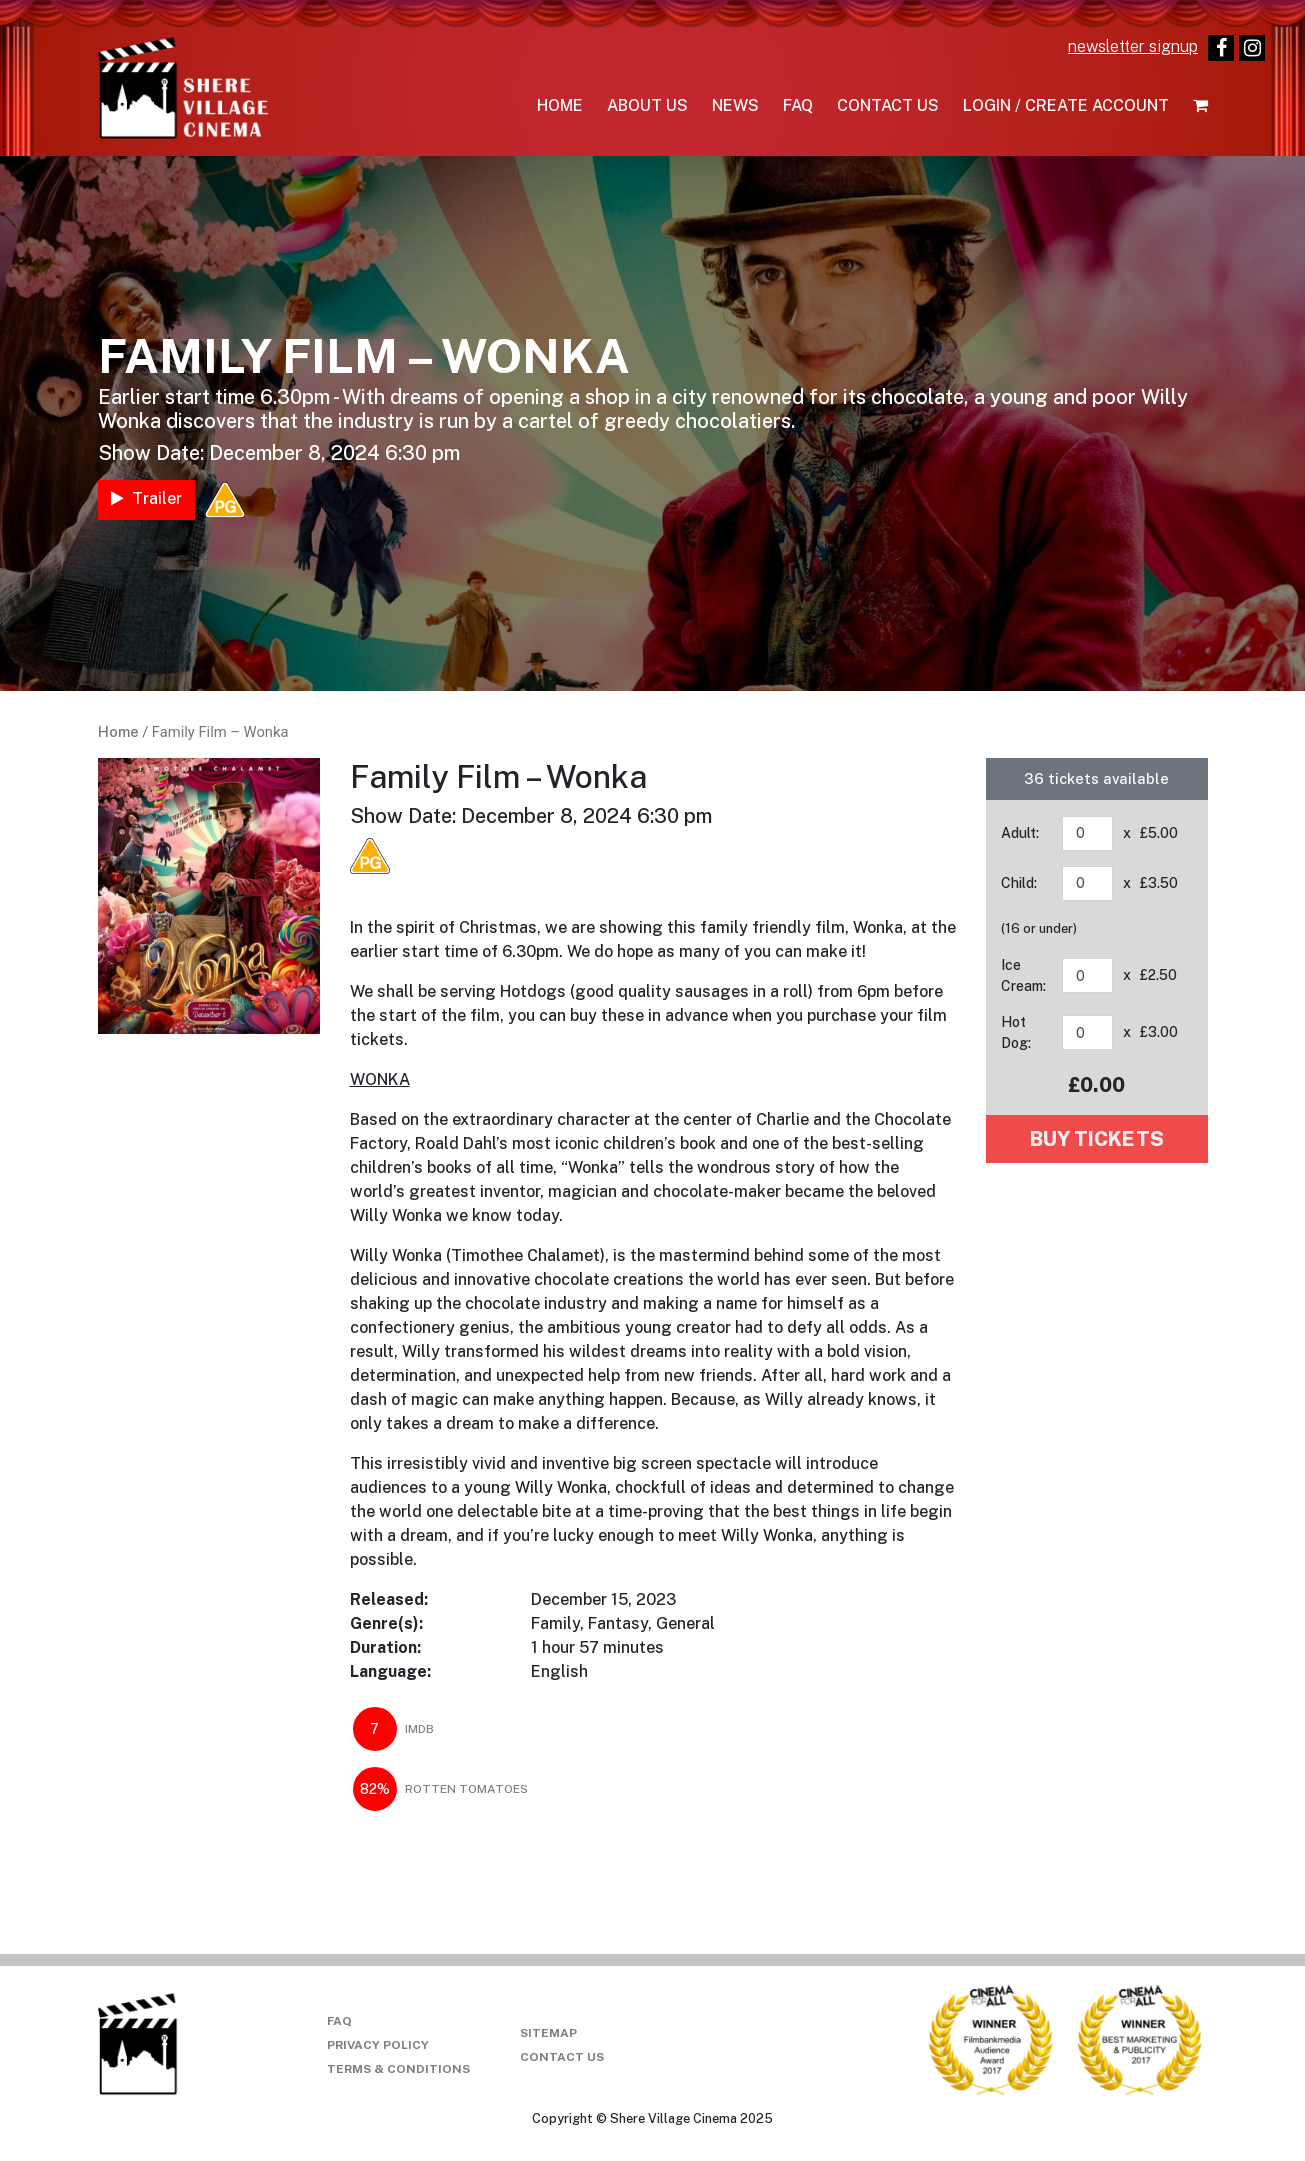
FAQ (798, 105)
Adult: (1020, 833)
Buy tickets (1097, 1139)
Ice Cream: (1023, 975)
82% (375, 1789)
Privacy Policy (378, 2045)
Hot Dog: (1016, 1032)
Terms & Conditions (398, 2069)
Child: (1019, 883)
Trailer (146, 498)
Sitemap (548, 2033)
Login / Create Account (1066, 105)
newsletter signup (1133, 46)
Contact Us (888, 105)
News (735, 105)
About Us (647, 105)
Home (560, 105)
